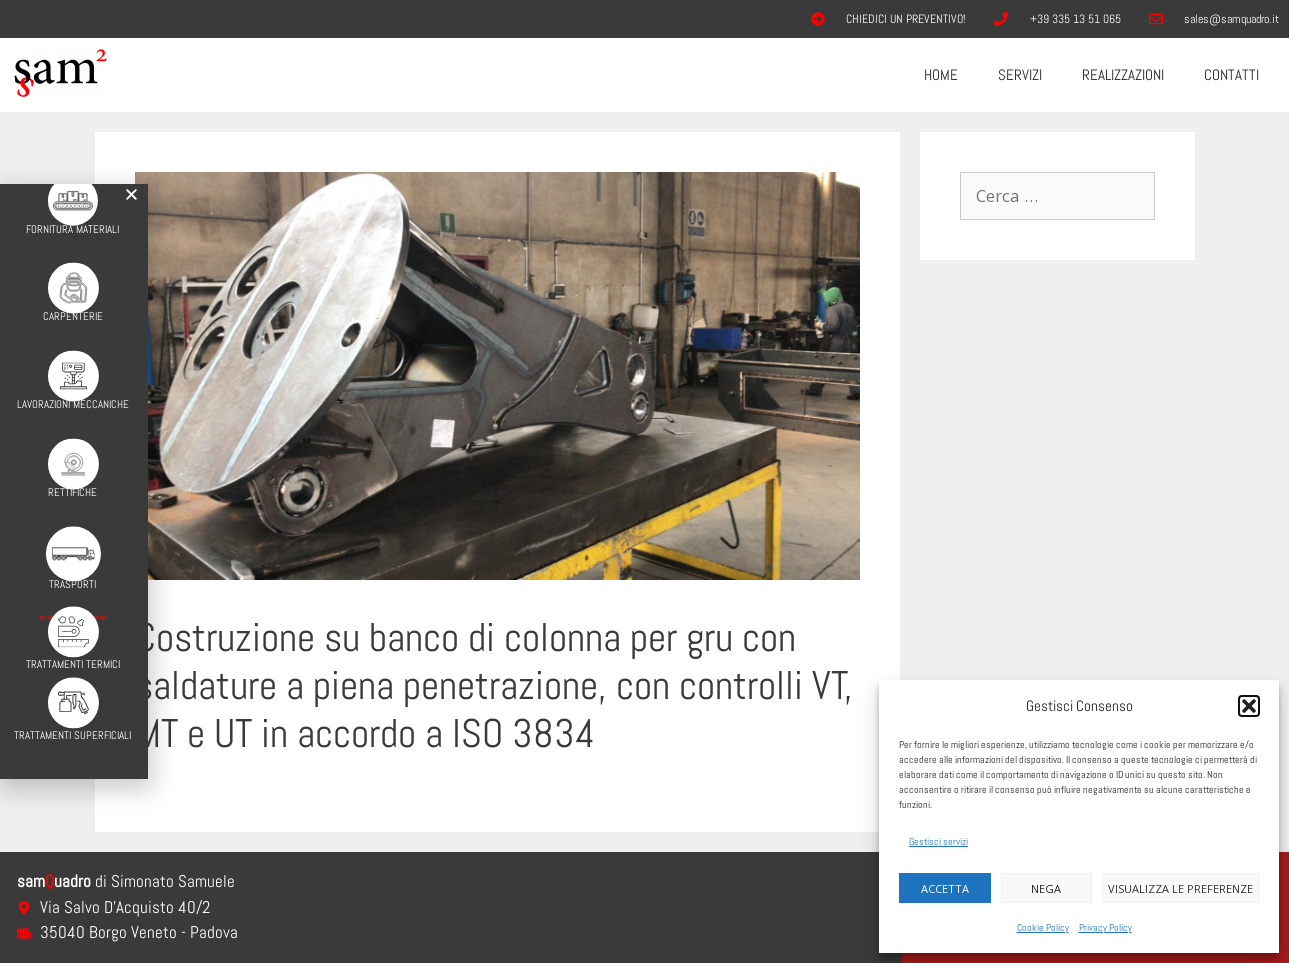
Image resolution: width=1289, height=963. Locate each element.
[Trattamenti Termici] (65, 615)
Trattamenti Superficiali (65, 718)
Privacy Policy (1105, 927)
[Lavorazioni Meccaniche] (65, 361)
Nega (1046, 888)
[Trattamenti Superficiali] (65, 685)
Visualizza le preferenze (1180, 888)
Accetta (945, 888)
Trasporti (65, 568)
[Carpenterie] (65, 273)
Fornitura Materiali (65, 214)
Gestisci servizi (938, 841)
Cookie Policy (1043, 927)
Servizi (1020, 74)
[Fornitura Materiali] (66, 186)
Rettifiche (65, 478)
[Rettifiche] (65, 449)
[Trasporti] (65, 537)
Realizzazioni (1123, 74)
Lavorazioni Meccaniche (66, 390)
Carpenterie (66, 302)
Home (941, 74)
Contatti (1231, 74)
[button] (1249, 706)
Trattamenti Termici (66, 648)
